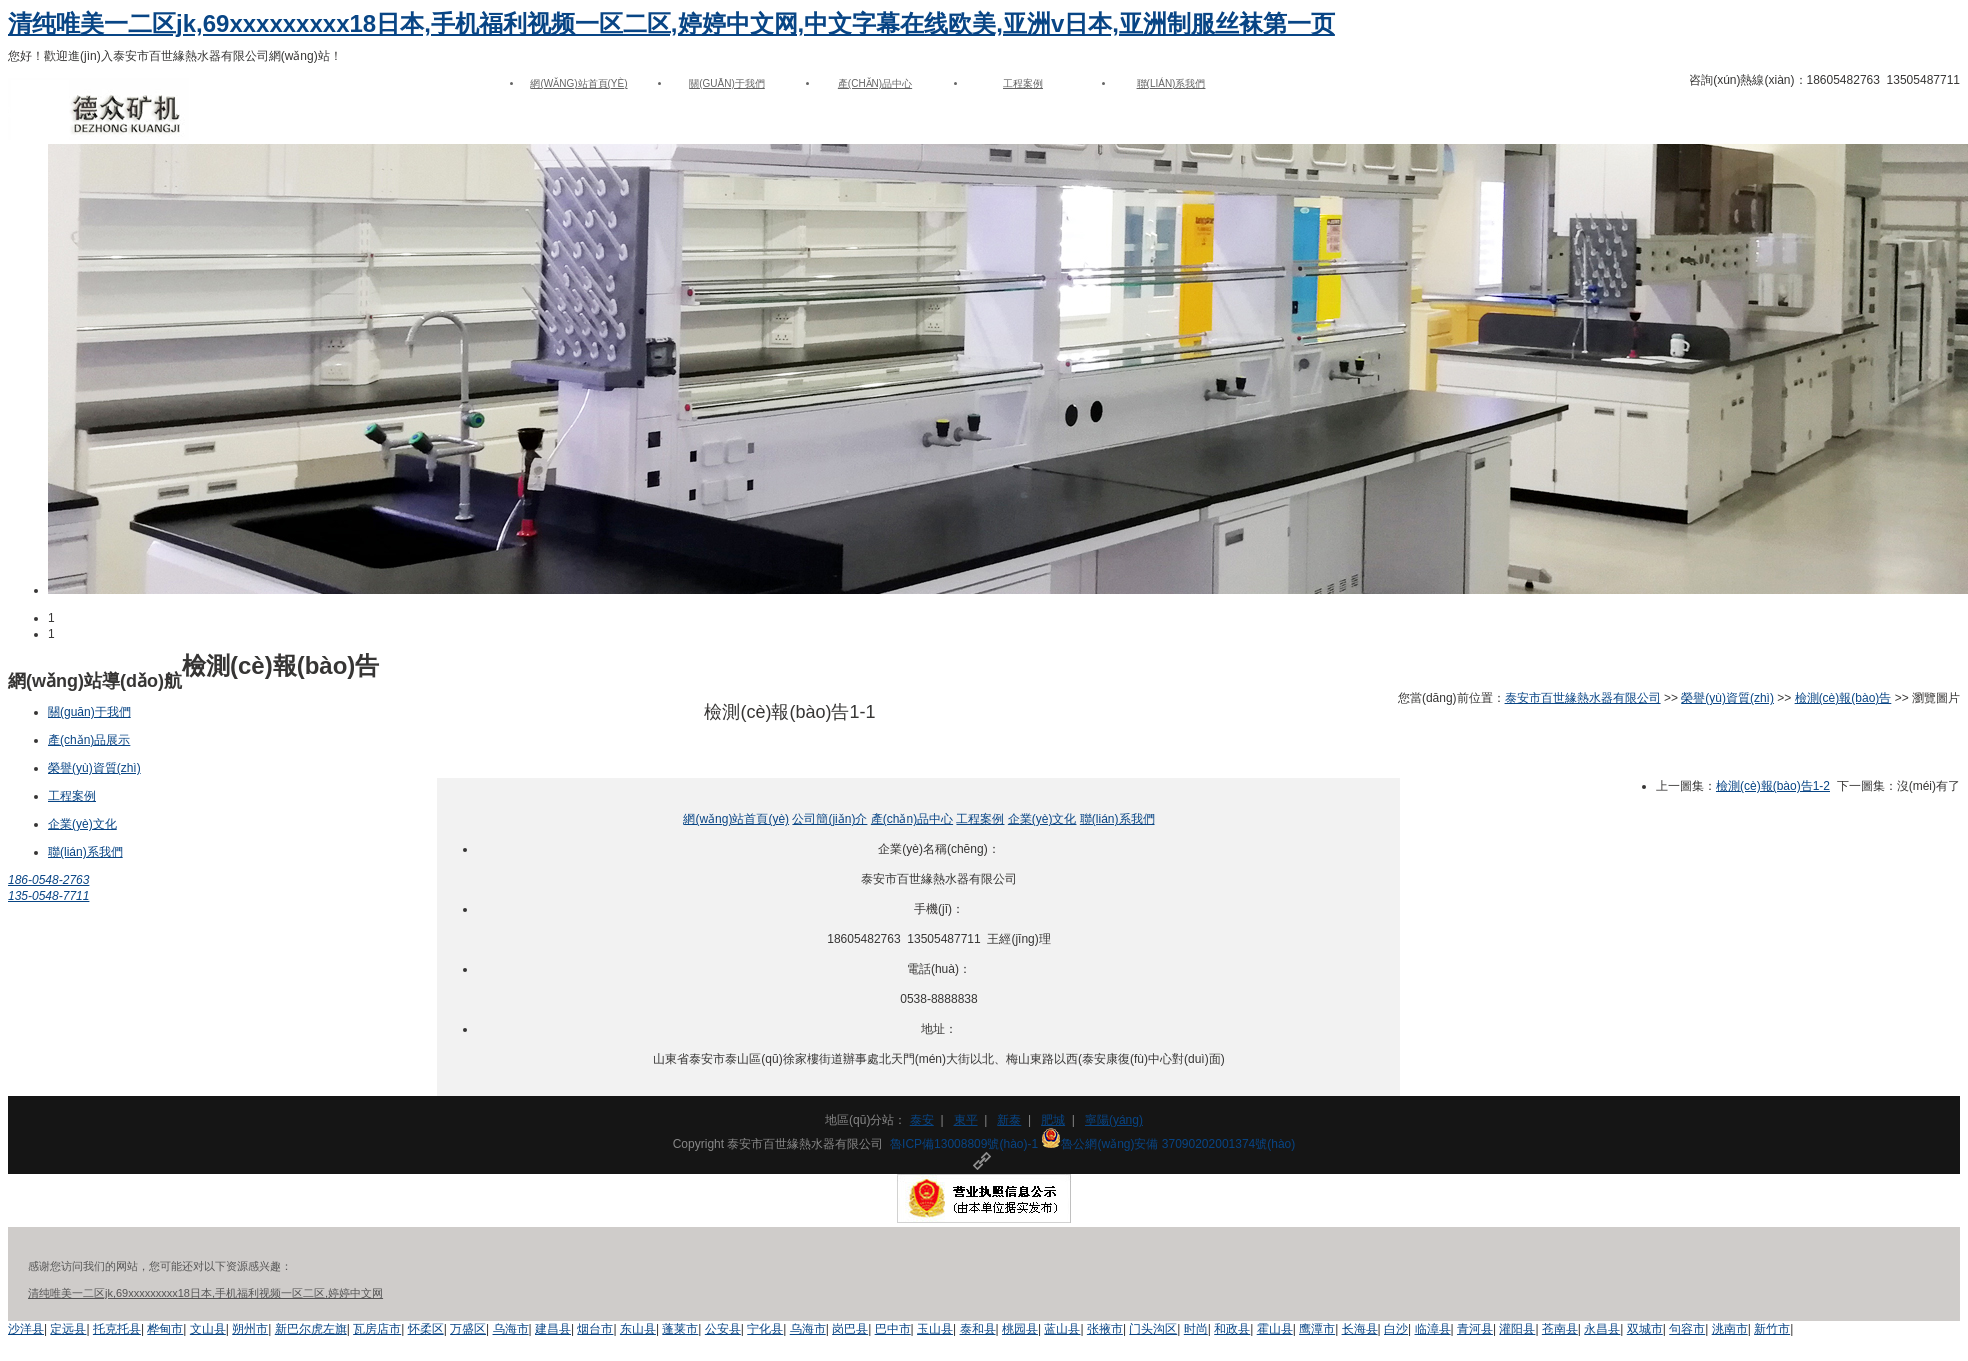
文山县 (208, 1329)
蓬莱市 (680, 1329)
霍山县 (1275, 1329)
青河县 (1475, 1329)
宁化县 (765, 1329)
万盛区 (468, 1329)
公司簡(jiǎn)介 (829, 819)
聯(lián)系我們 (1171, 83)
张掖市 (1105, 1329)
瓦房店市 (377, 1329)
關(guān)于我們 (727, 83)
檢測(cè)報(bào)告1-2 (1773, 786)
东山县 (638, 1329)
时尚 (1196, 1329)
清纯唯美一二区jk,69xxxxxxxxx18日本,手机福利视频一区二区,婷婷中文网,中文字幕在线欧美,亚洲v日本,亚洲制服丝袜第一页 (671, 23)
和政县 (1232, 1329)
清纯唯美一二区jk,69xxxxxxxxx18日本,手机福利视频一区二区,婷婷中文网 (205, 1293)
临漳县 (1433, 1329)
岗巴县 (850, 1329)
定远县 (68, 1329)
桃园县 (1020, 1329)
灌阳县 (1517, 1329)
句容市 (1687, 1329)
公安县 (723, 1329)
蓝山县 (1062, 1329)
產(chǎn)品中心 (875, 83)
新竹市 (1772, 1329)
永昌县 (1602, 1329)
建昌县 (553, 1329)
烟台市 (595, 1329)
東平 (966, 1120)
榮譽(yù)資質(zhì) (94, 768)
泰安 (922, 1120)
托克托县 (117, 1329)
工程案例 (1023, 83)
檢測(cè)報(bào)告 (1843, 698)
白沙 (1396, 1329)
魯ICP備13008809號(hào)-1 (964, 1144)
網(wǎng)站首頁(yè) (578, 83)
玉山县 (935, 1329)
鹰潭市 (1317, 1329)
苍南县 (1560, 1329)
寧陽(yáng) (1114, 1120)
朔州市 (250, 1329)
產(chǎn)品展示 (89, 740)
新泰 (1009, 1120)
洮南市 (1730, 1329)
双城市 (1645, 1329)
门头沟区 (1153, 1329)
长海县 (1360, 1329)
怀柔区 (426, 1329)
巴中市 (893, 1329)
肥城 (1053, 1120)
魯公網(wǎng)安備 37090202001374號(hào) (1168, 1144)
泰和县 (978, 1329)
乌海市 (511, 1329)
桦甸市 (165, 1329)
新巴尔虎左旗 (311, 1329)
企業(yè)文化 (82, 824)
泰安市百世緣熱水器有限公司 (1583, 698)
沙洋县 (26, 1329)
